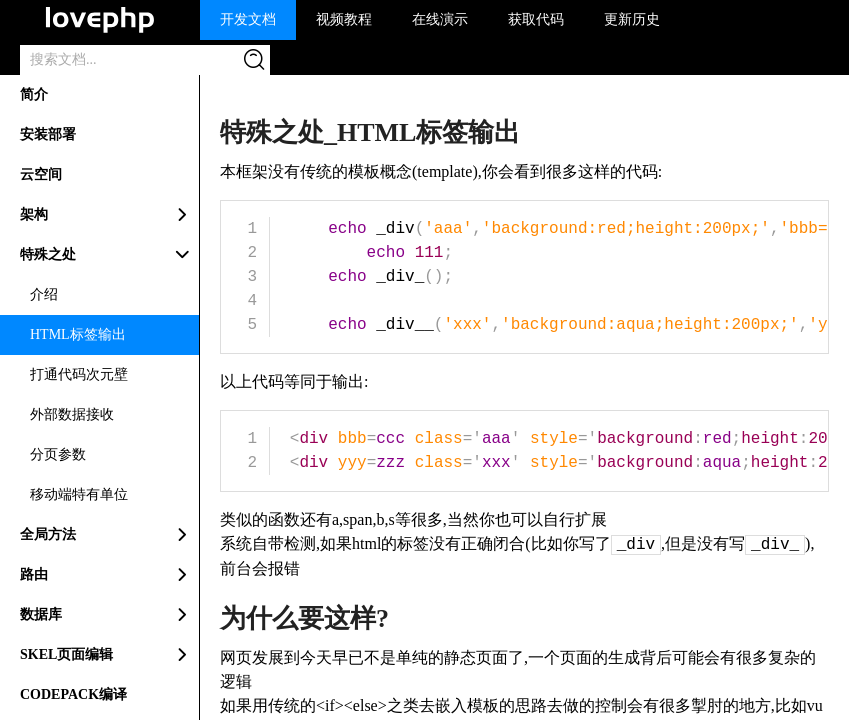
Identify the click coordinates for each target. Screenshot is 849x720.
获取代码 (536, 19)
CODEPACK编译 (73, 694)
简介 (34, 94)
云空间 (41, 174)
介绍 (44, 294)
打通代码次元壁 (79, 374)
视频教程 (344, 19)
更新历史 (632, 19)
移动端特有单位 (79, 494)
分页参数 (58, 454)
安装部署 (48, 134)
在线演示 (440, 19)
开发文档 (248, 19)
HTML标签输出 (78, 334)
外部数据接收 (72, 414)
